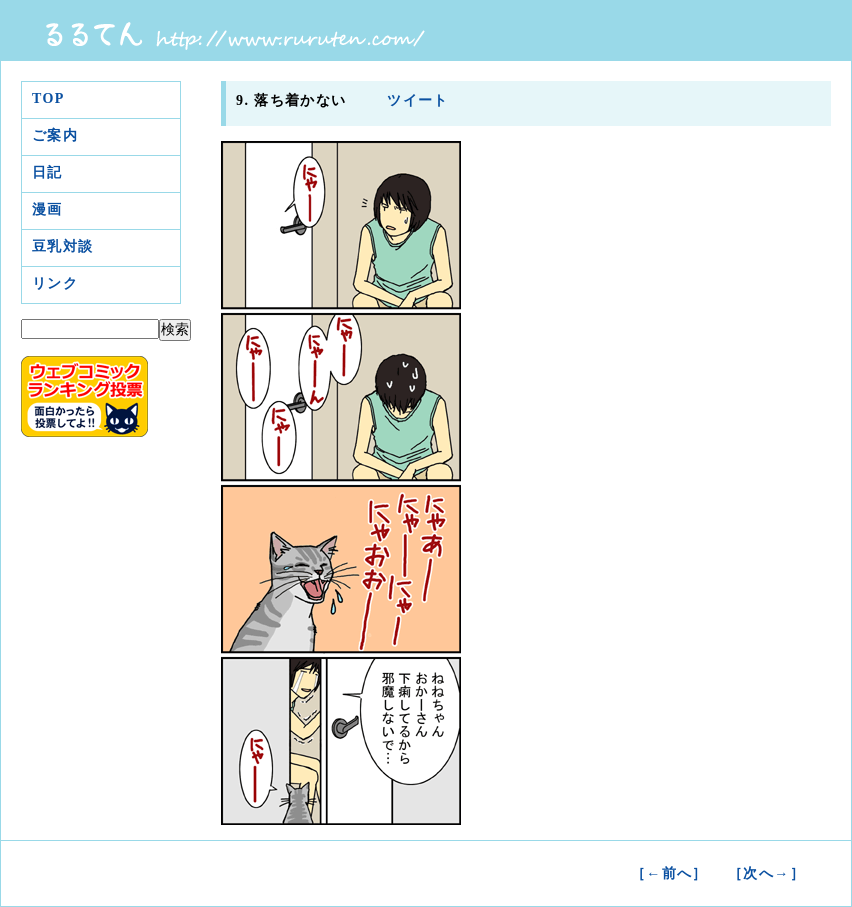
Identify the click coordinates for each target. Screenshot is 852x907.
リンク (55, 283)
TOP (48, 98)
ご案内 (55, 135)
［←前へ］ (669, 873)
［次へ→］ (766, 873)
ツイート (415, 100)
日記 (47, 172)
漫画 (47, 209)
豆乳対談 (63, 246)
